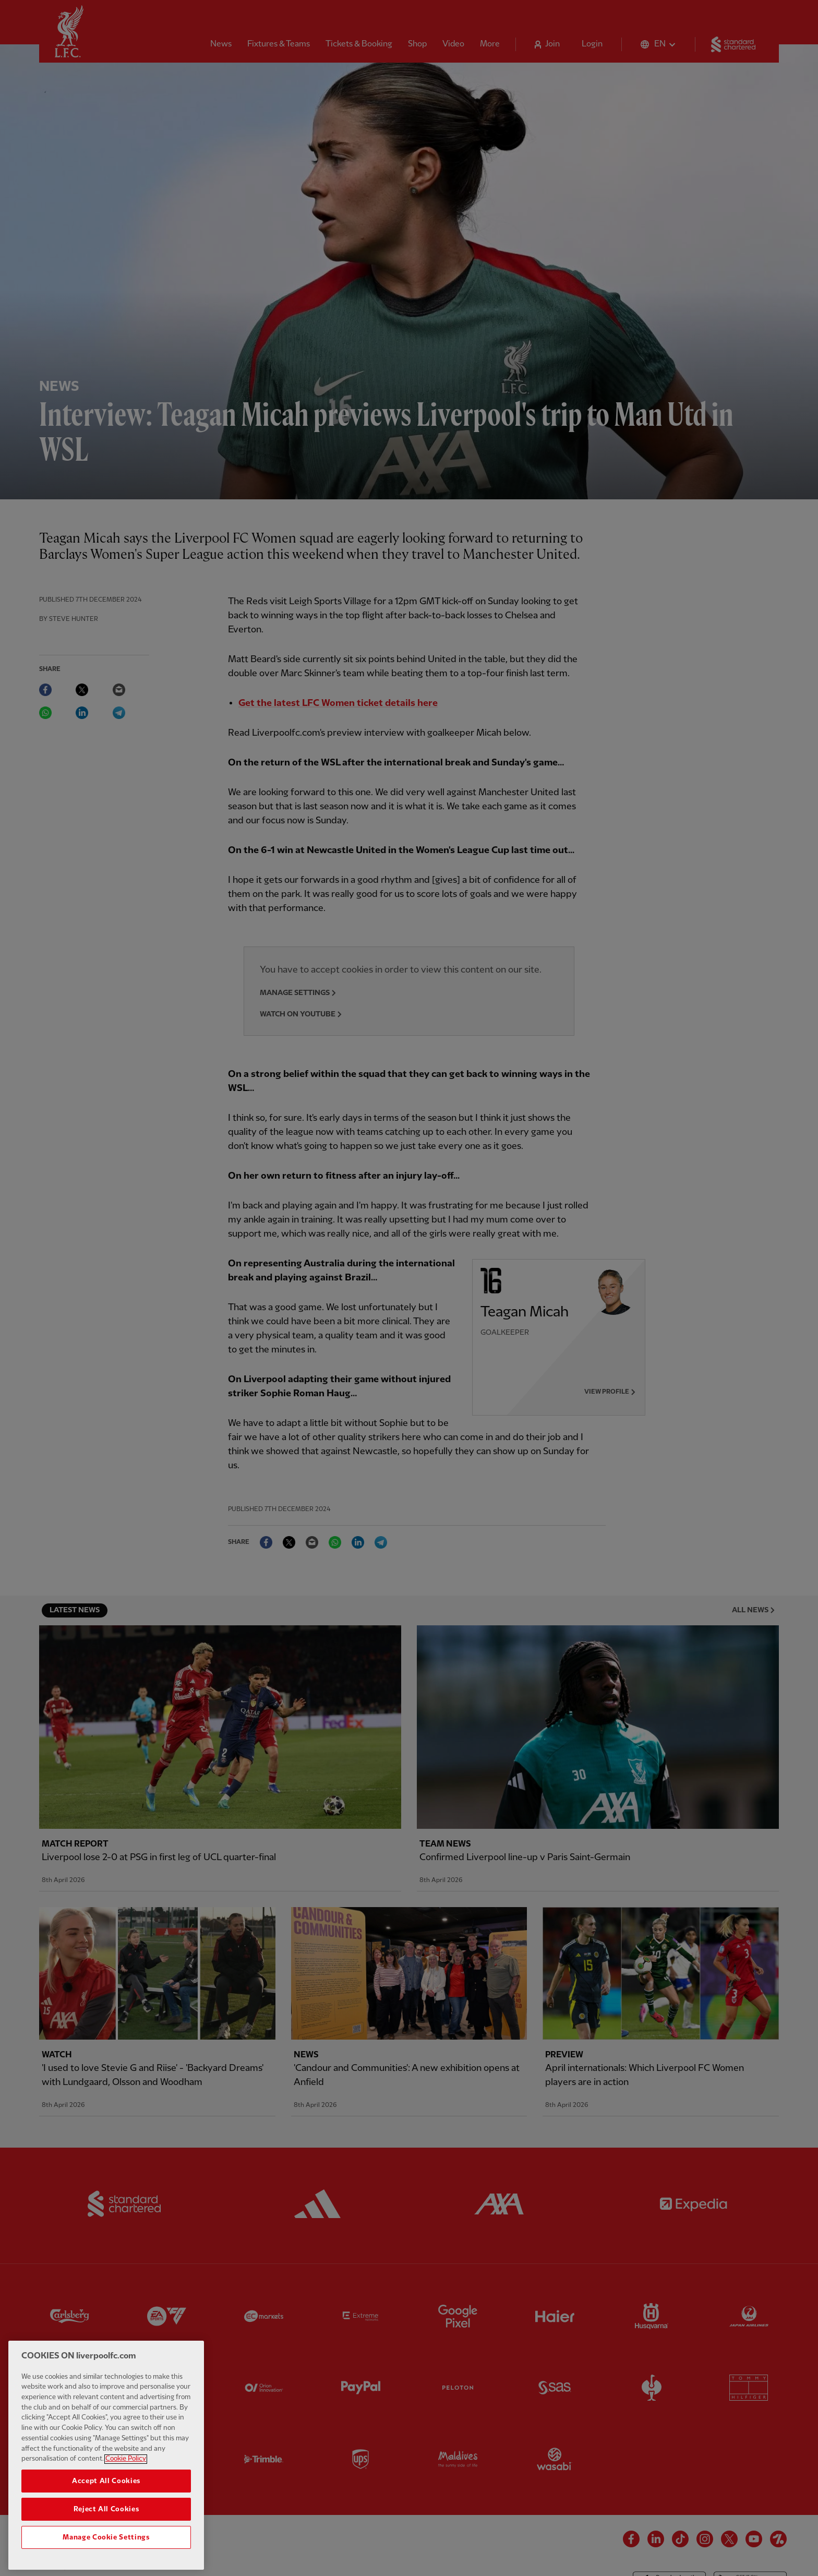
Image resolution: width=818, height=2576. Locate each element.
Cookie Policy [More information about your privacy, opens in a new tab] (125, 2493)
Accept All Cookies (106, 2515)
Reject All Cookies (106, 2543)
